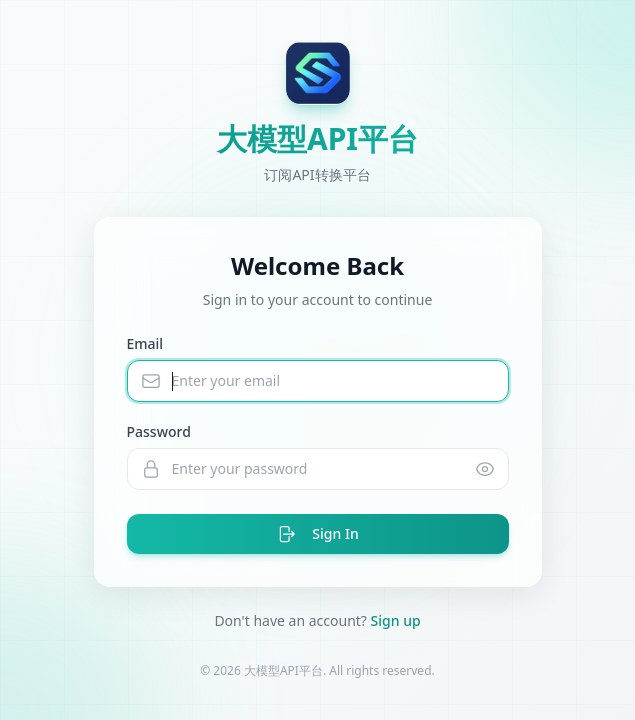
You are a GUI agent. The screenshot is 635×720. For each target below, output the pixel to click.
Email (145, 343)
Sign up (396, 620)
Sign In (317, 534)
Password (159, 431)
